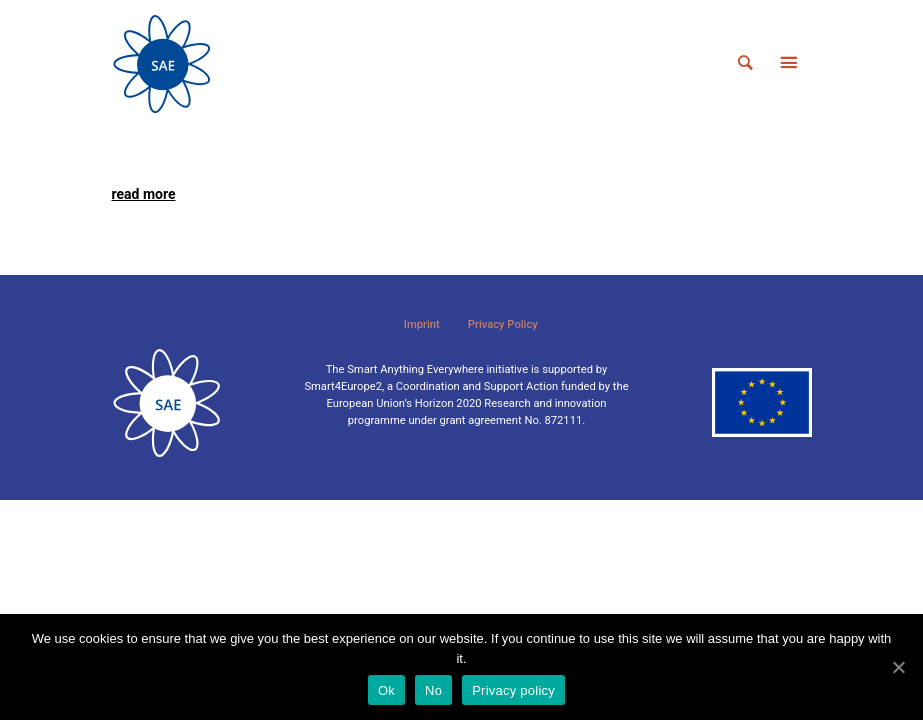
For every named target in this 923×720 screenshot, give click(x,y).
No (433, 690)
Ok (386, 690)
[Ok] (898, 667)
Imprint (422, 324)
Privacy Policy (503, 324)
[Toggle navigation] (789, 63)
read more (144, 194)
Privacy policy (513, 690)
